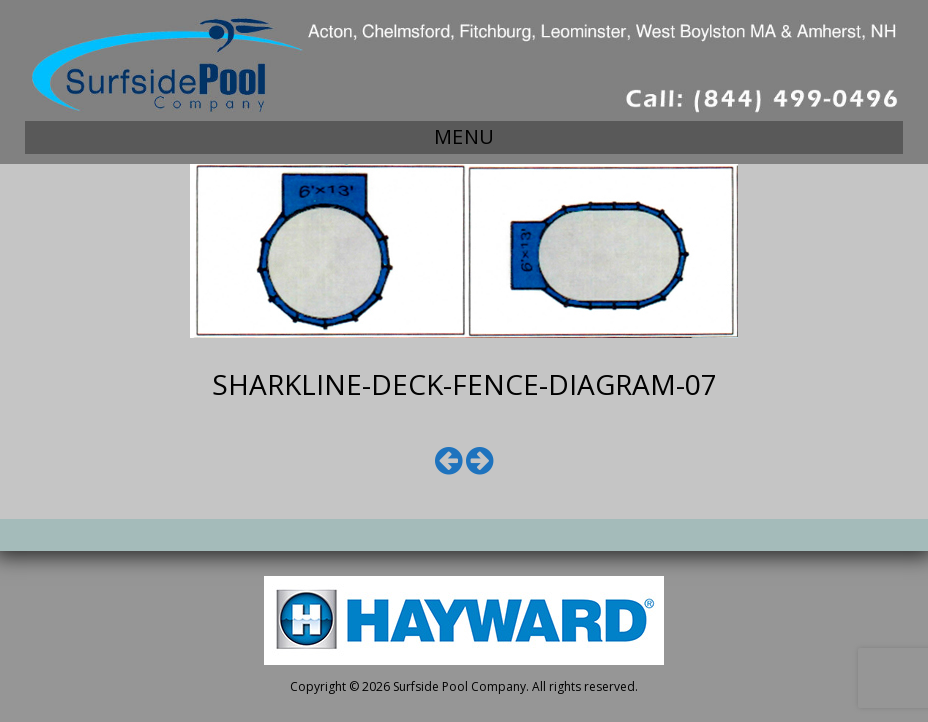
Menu (464, 136)
